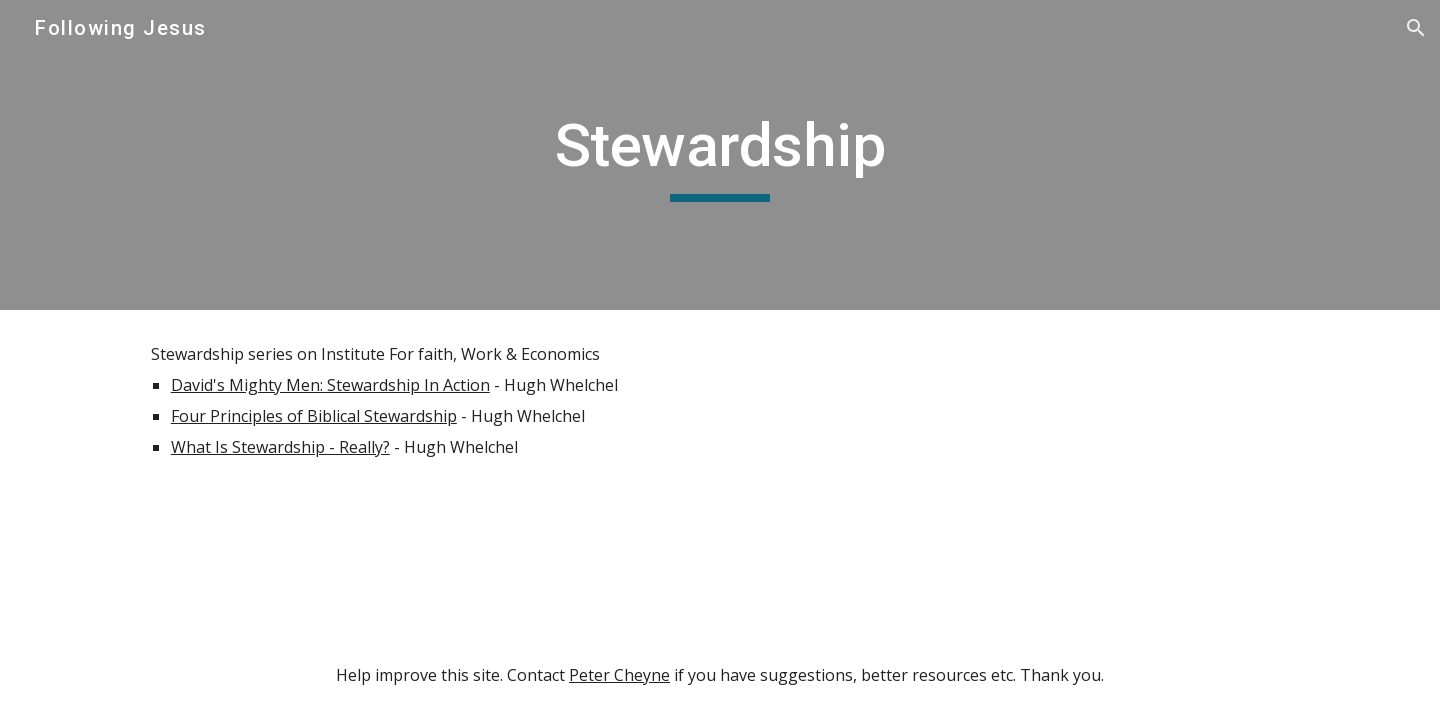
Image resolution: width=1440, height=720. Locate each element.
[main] (720, 155)
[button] (1416, 28)
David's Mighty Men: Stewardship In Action (330, 385)
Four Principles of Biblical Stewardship (314, 416)
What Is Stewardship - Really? (280, 447)
